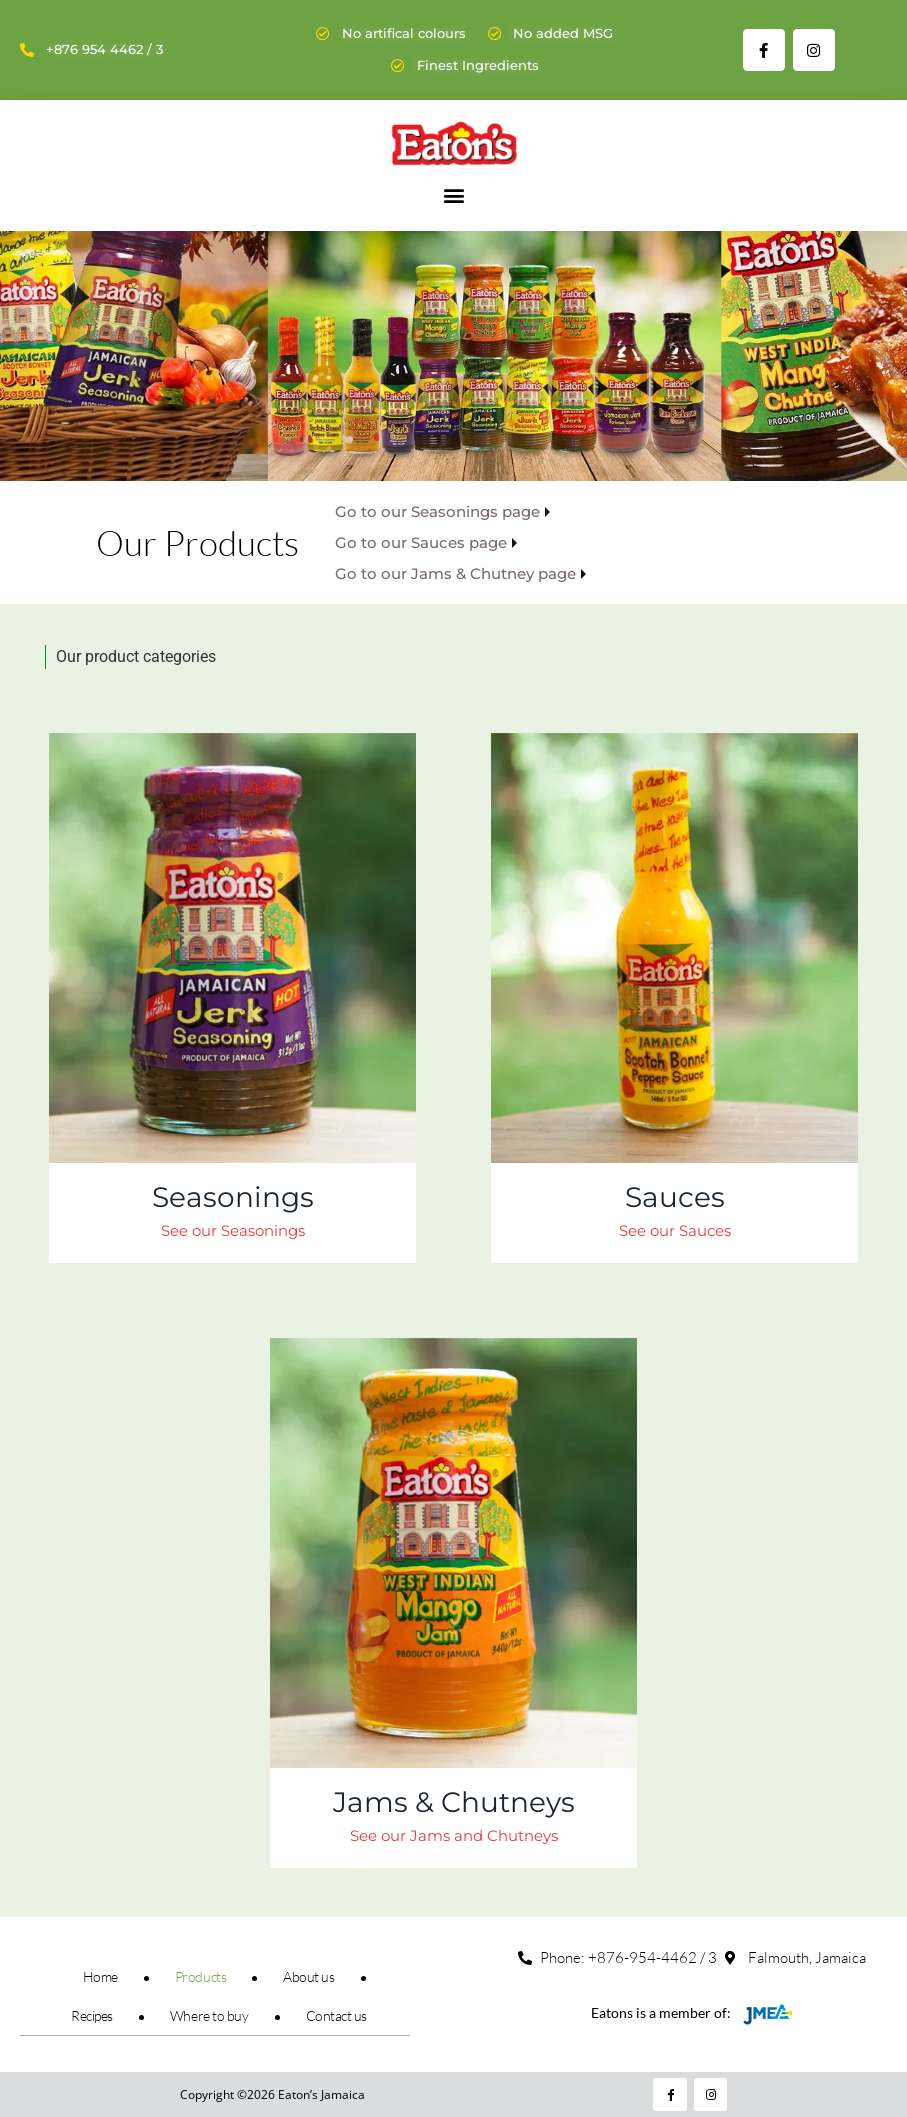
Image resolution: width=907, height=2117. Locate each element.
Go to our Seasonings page (437, 511)
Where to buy (209, 2015)
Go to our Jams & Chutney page (455, 573)
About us (308, 1976)
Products (200, 1976)
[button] (453, 194)
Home (100, 1976)
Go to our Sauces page (421, 542)
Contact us (337, 2015)
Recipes (92, 2015)
